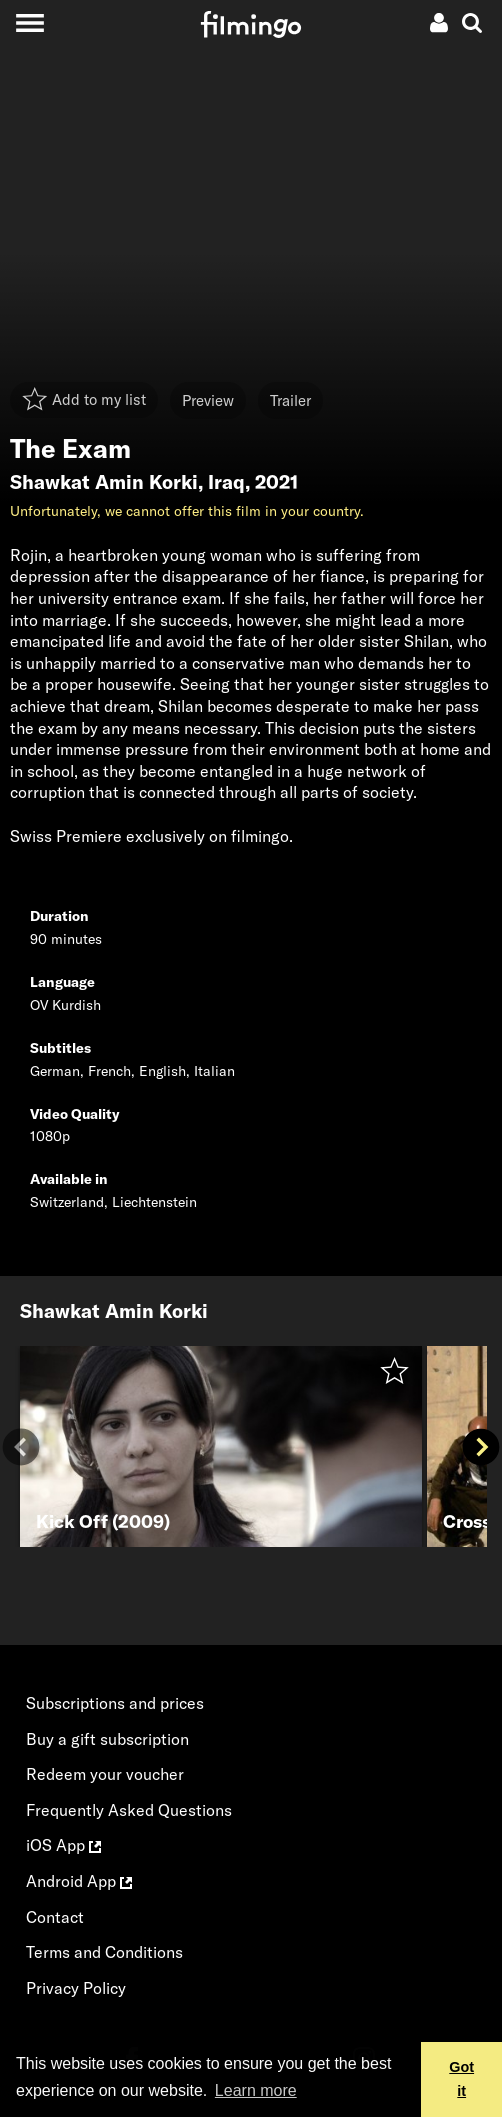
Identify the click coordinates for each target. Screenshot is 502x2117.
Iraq (226, 482)
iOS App (63, 1845)
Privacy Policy (76, 1988)
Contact (55, 1917)
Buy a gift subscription (107, 1739)
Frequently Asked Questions (129, 1810)
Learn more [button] (256, 2090)
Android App (79, 1881)
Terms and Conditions (104, 1952)
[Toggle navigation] (29, 22)
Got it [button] (461, 2079)
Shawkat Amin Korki (104, 482)
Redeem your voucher (105, 1774)
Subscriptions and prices (115, 1703)
